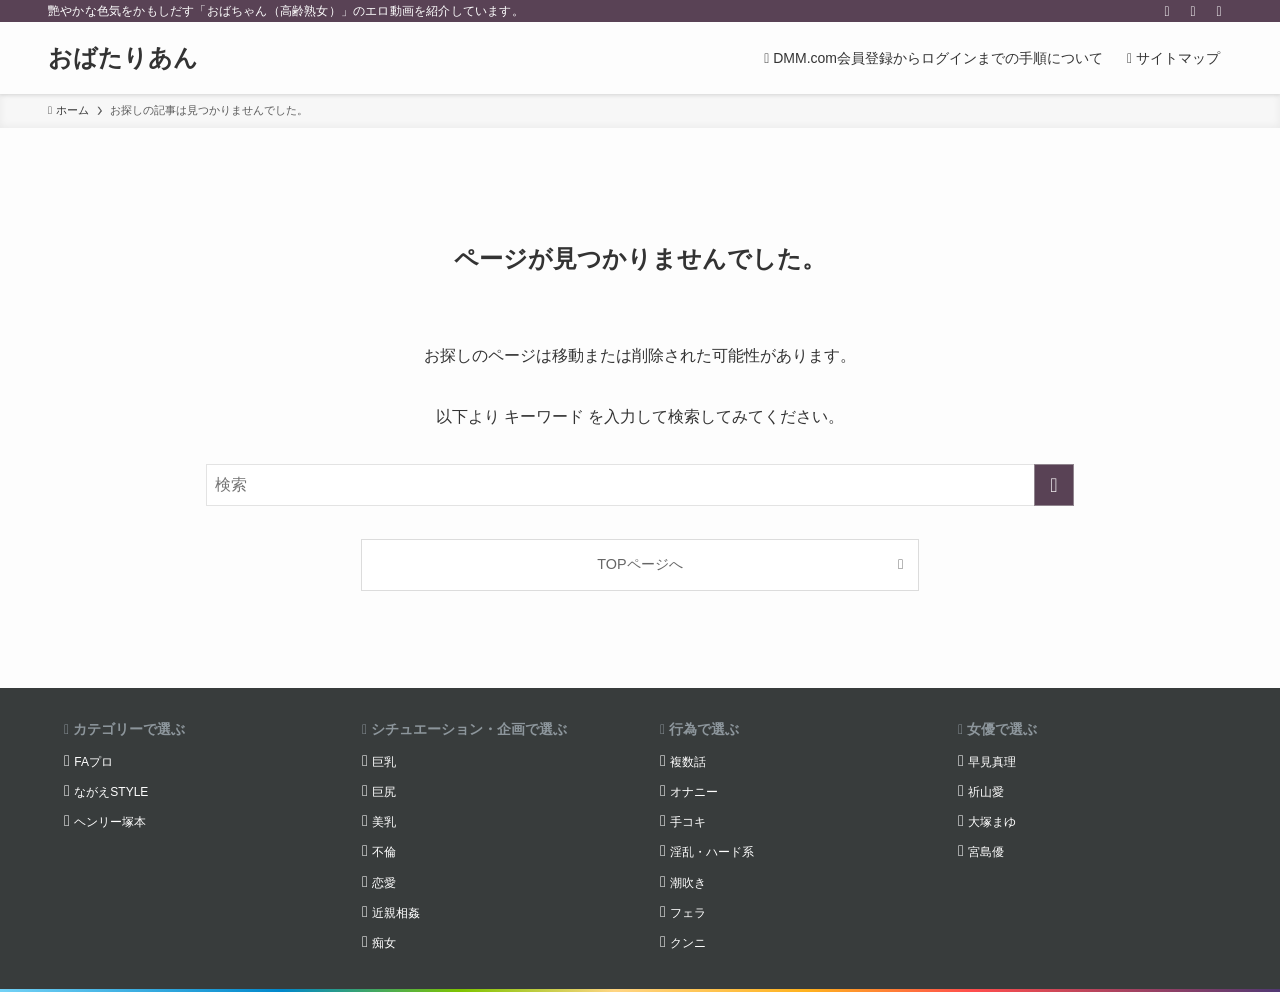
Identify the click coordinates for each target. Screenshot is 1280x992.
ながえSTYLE (111, 792)
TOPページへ (639, 564)
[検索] (1219, 11)
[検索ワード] (640, 485)
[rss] (1193, 11)
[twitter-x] (1167, 11)
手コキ (688, 822)
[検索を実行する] (1054, 485)
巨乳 (384, 762)
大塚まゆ (992, 822)
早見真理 (992, 762)
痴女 (384, 943)
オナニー (694, 792)
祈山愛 (986, 792)
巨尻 (384, 792)
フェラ (688, 913)
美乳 (384, 822)
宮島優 (986, 852)
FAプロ (93, 762)
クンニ (688, 943)
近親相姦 (396, 913)
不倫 (384, 852)
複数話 (688, 762)
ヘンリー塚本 (110, 822)
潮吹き (688, 883)
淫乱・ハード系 (712, 852)
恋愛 (384, 883)
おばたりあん (123, 58)
